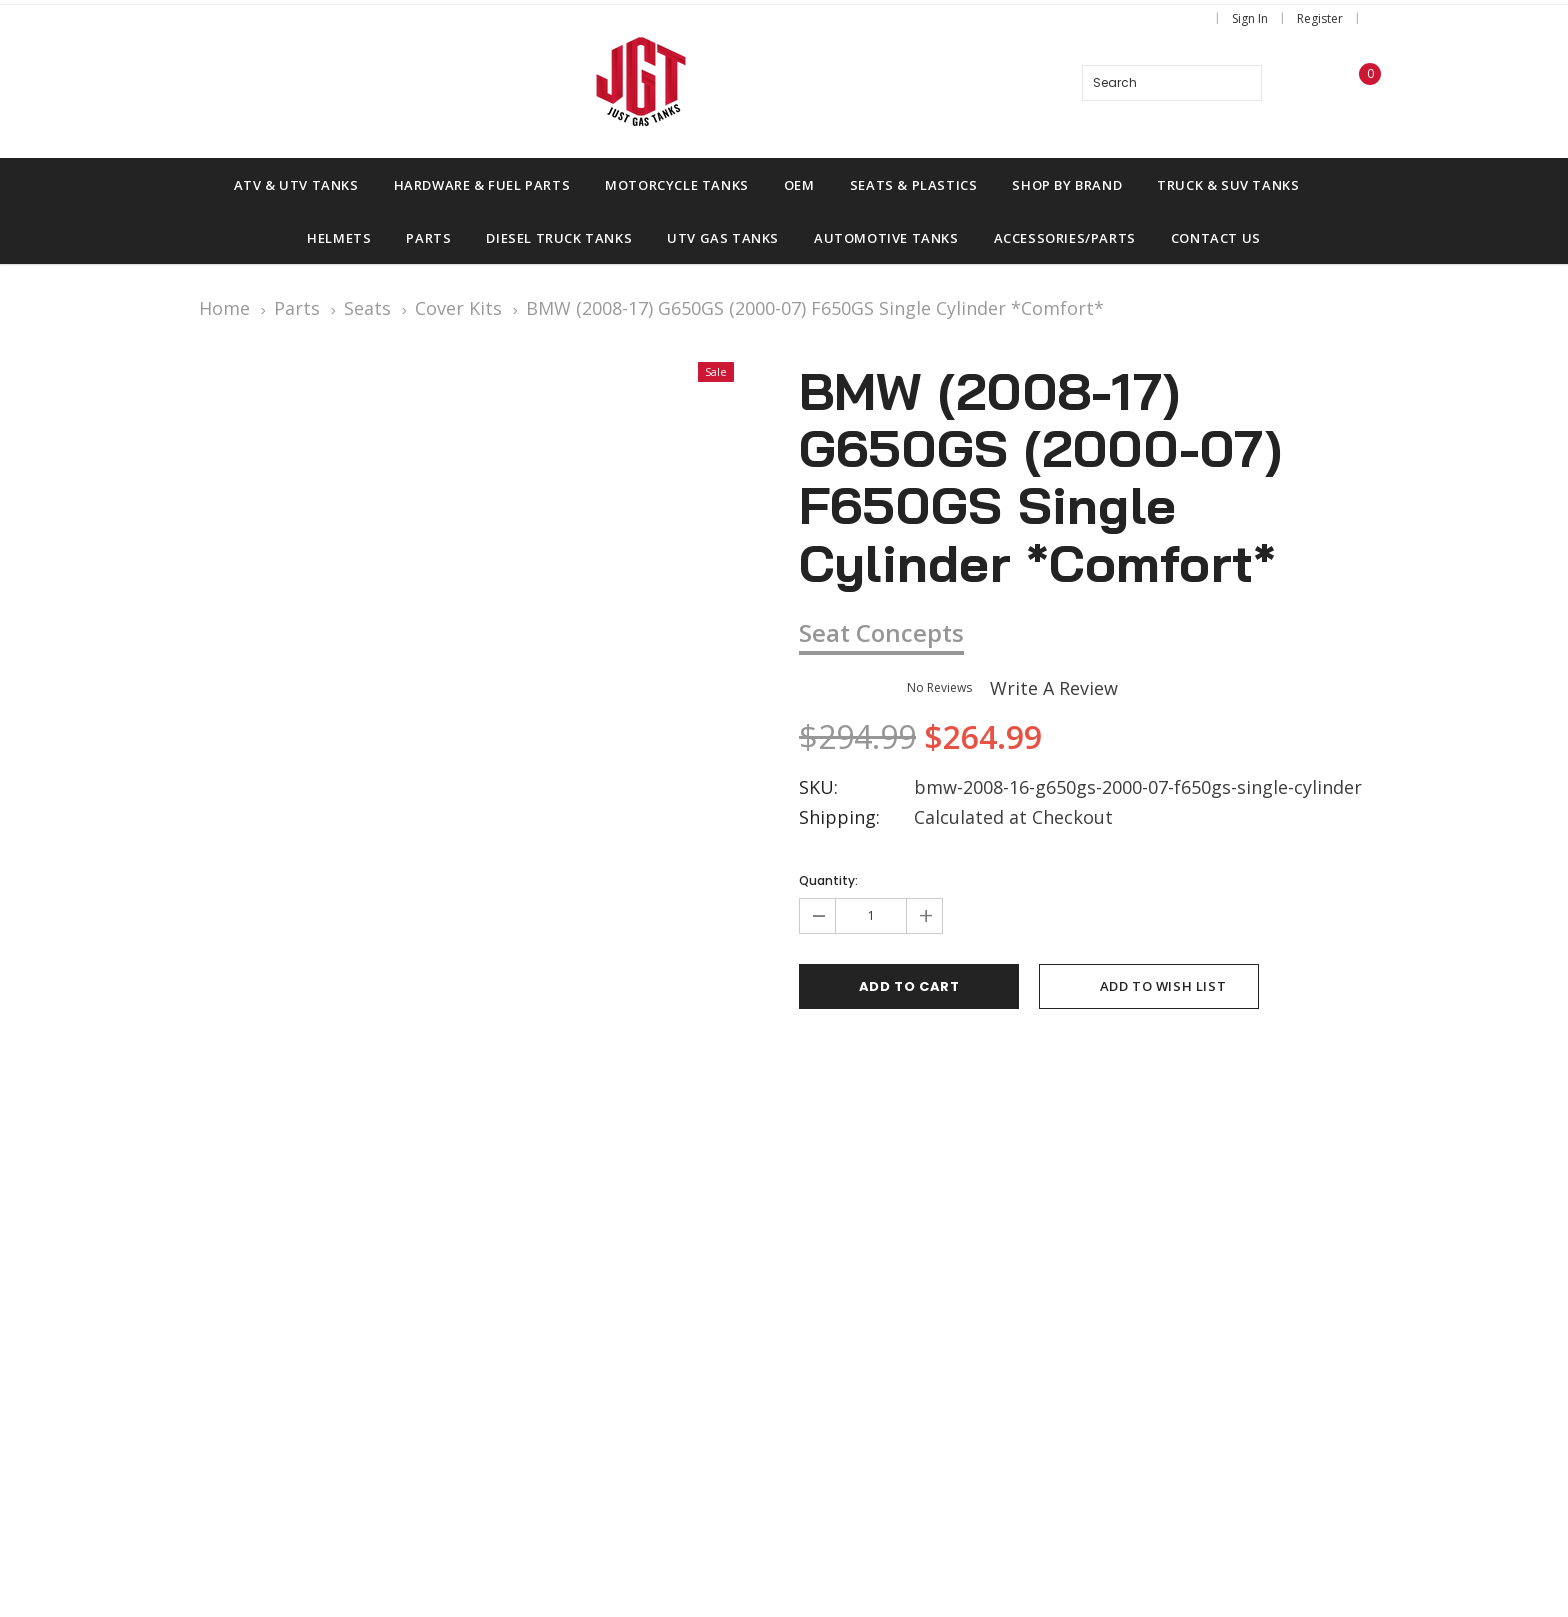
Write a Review (1054, 688)
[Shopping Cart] (1357, 83)
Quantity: (828, 880)
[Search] (1243, 83)
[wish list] (1303, 83)
